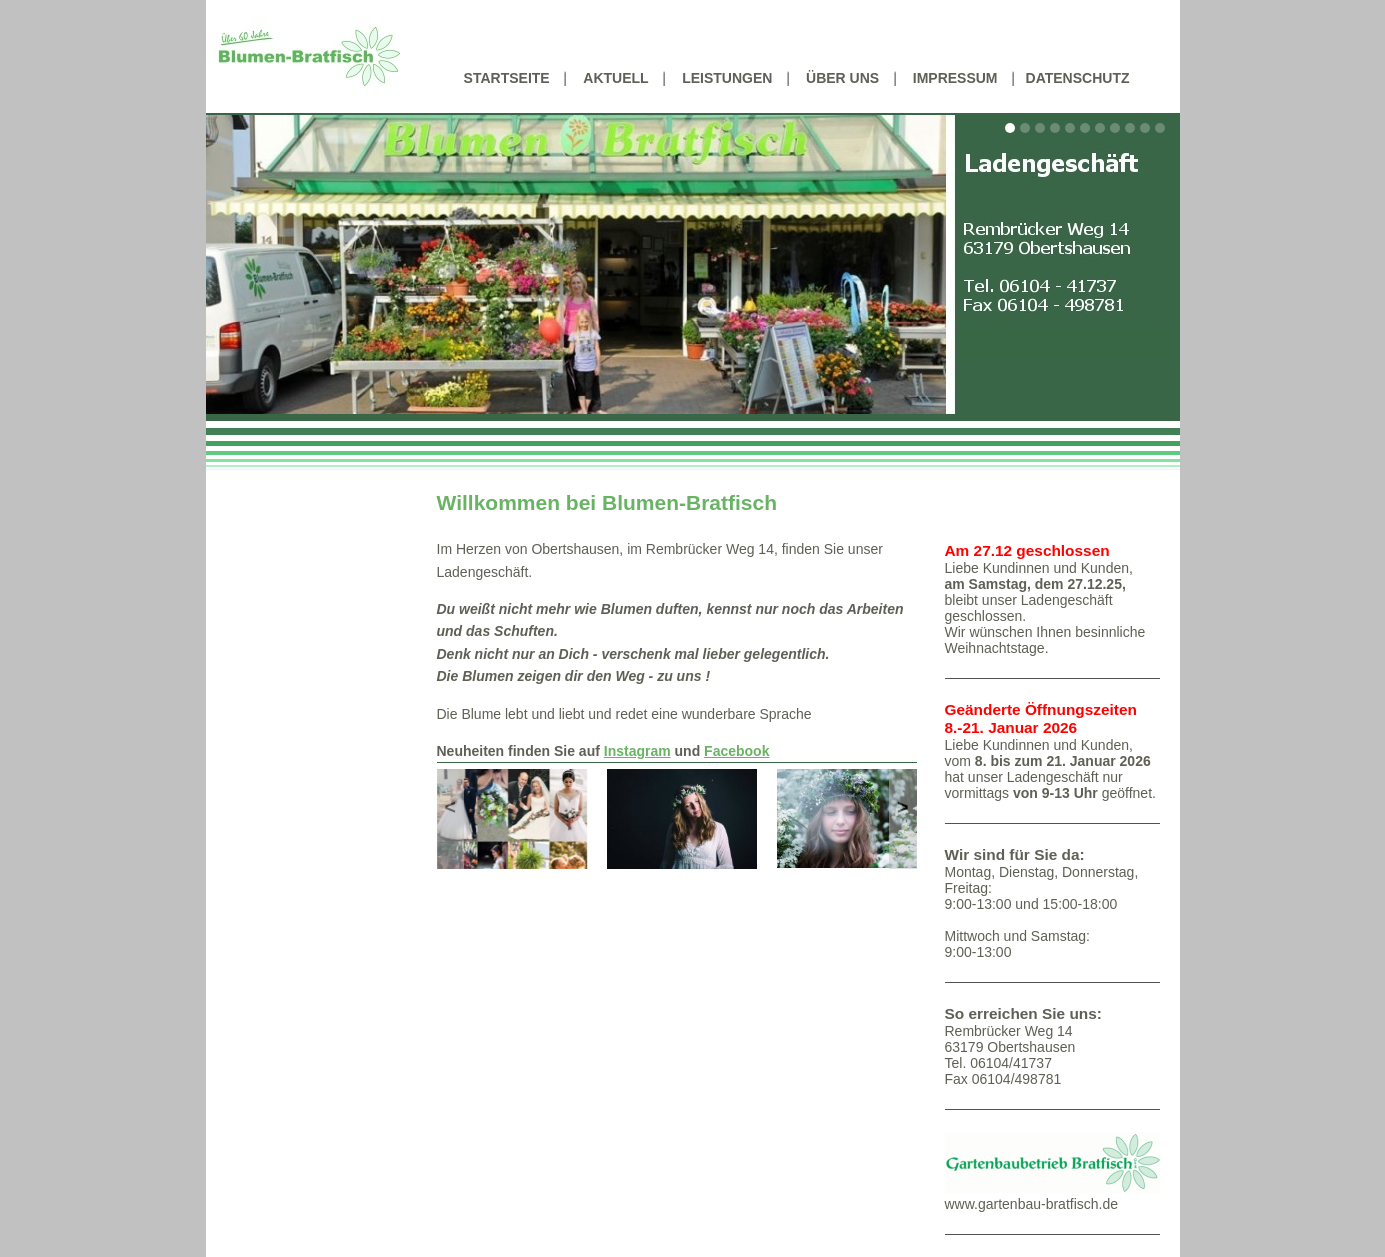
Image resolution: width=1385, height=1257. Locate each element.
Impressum (955, 78)
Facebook (736, 751)
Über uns (842, 78)
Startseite (507, 78)
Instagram (637, 751)
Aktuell (615, 78)
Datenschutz (1078, 78)
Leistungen (727, 78)
